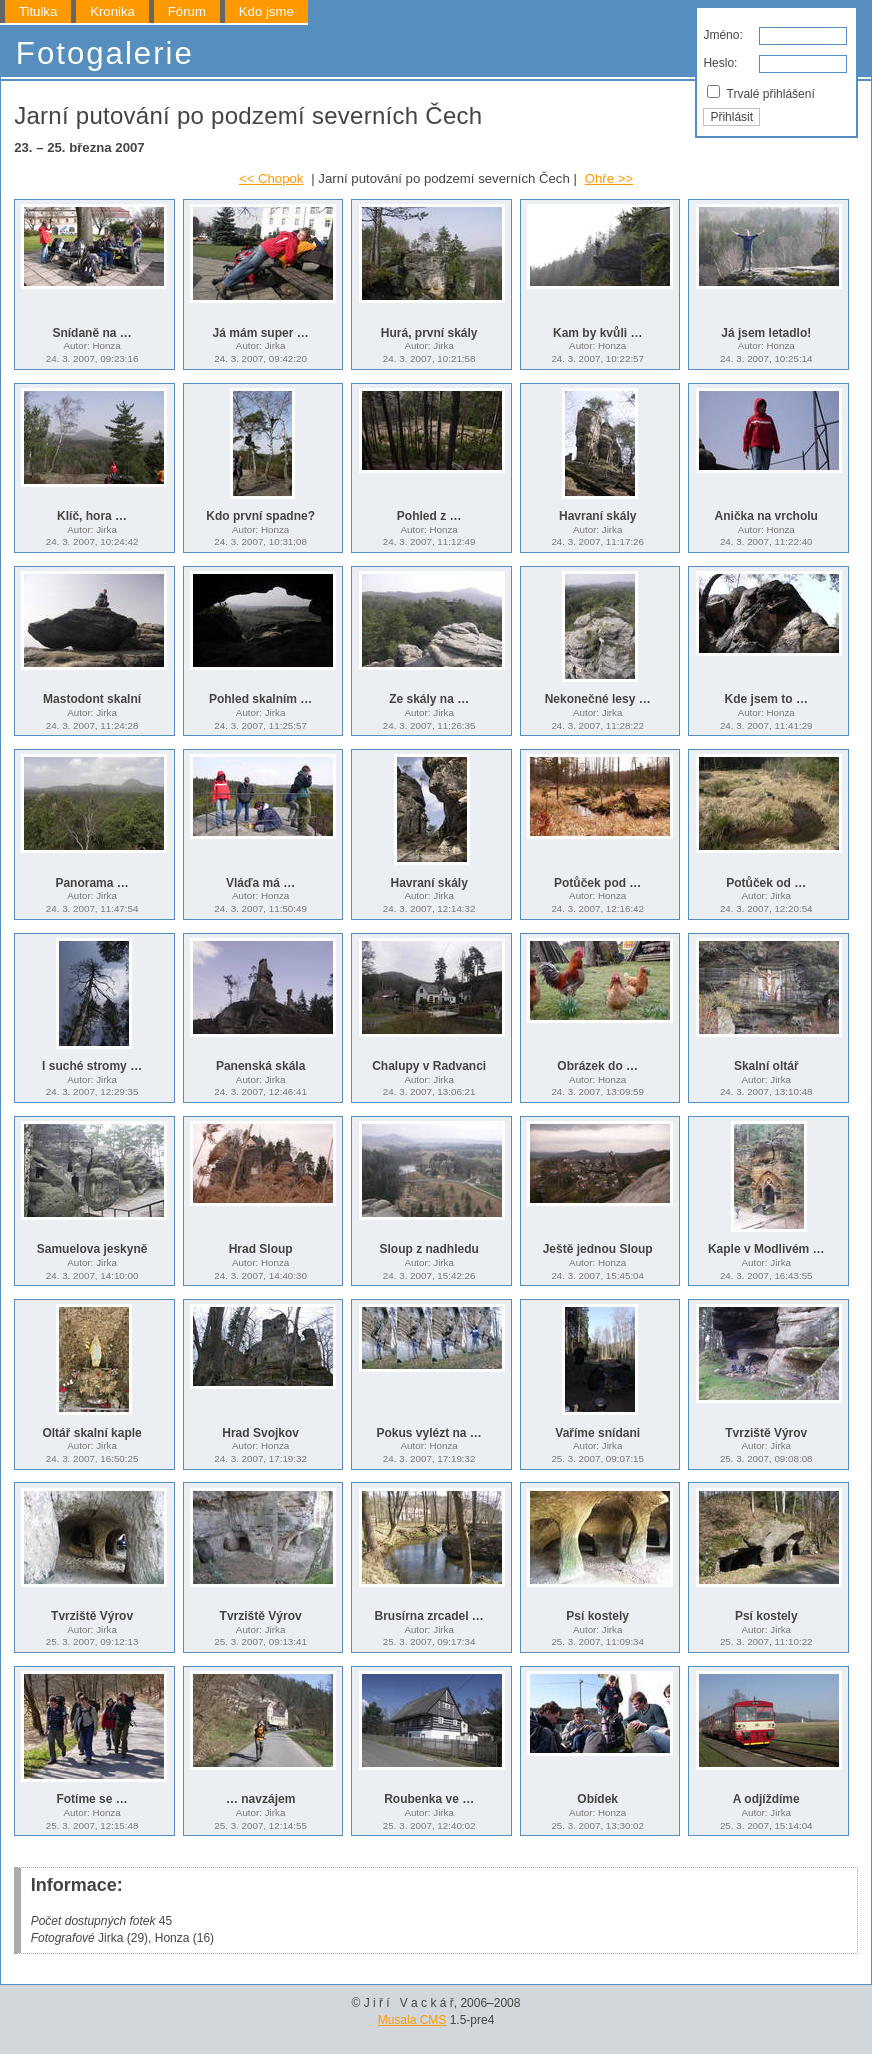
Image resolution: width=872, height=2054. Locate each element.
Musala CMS (412, 2020)
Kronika (112, 11)
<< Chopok (271, 178)
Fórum (187, 11)
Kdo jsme (266, 11)
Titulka (38, 11)
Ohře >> (609, 178)
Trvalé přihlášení (760, 93)
